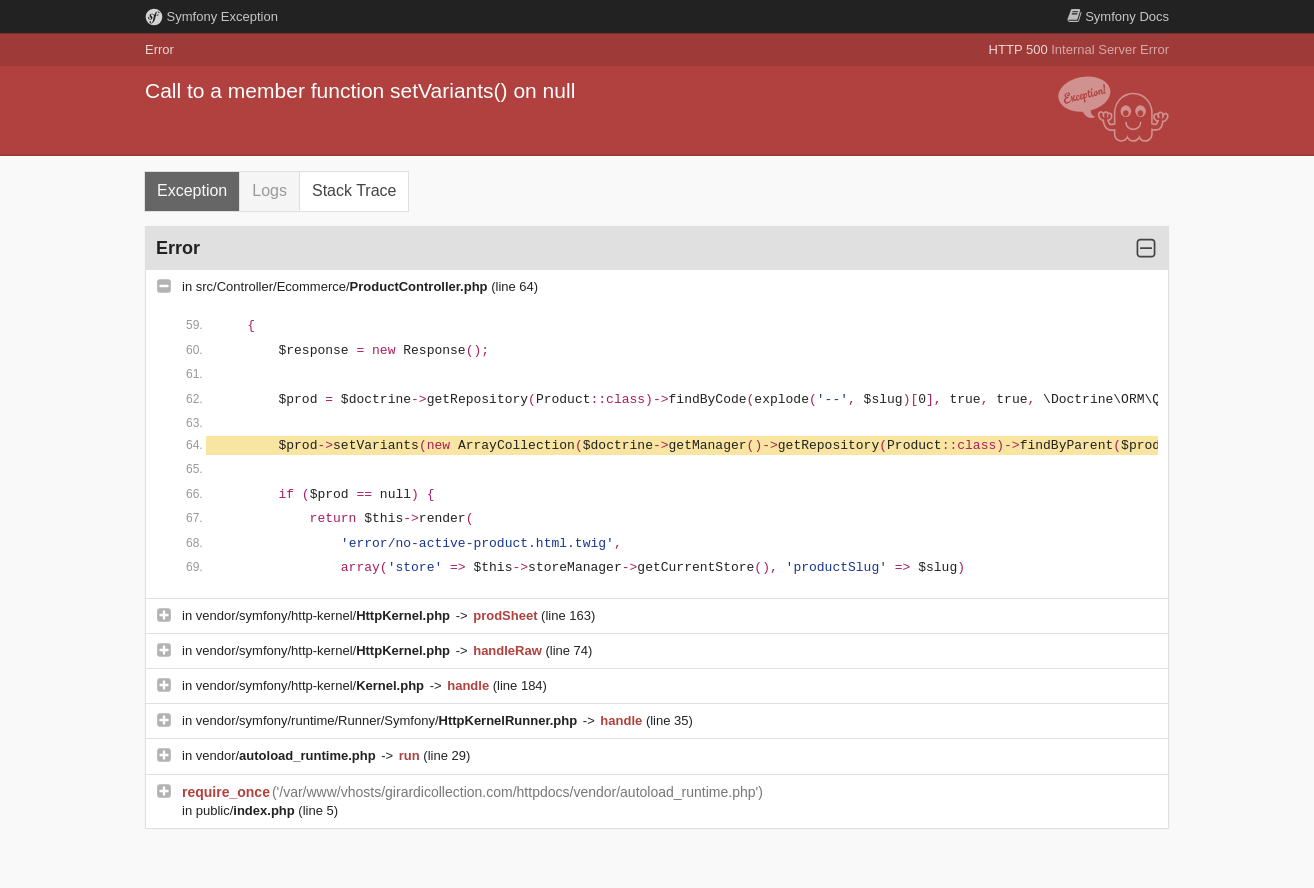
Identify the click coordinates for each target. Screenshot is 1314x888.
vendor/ (288, 755)
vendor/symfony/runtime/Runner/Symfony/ (388, 720)
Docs (1118, 16)
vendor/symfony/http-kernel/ (325, 615)
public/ (247, 810)
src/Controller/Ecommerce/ (343, 286)
